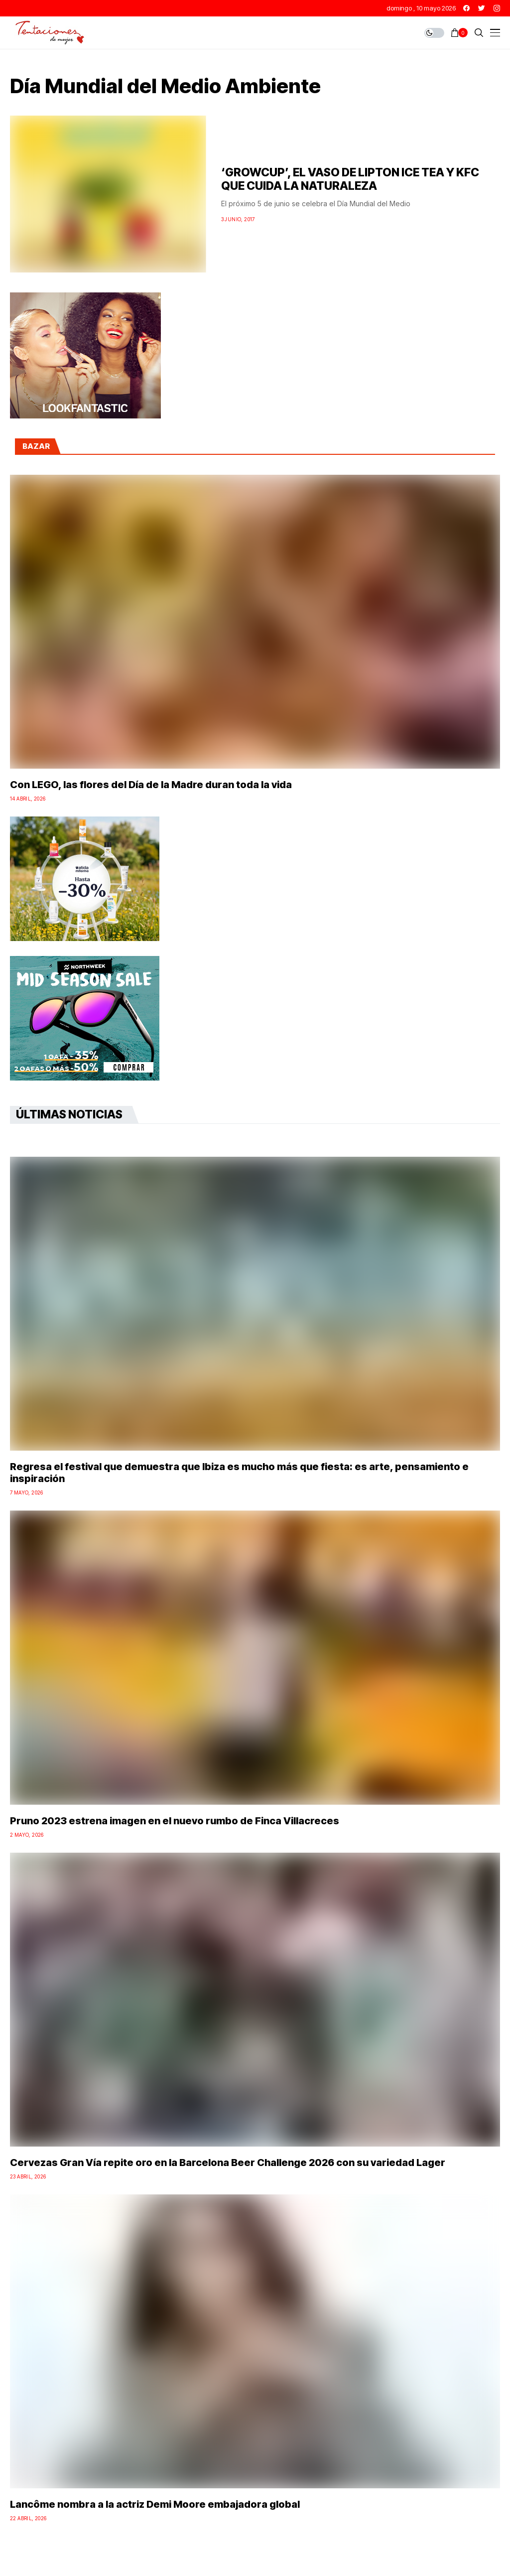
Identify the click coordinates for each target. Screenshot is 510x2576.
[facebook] (466, 8)
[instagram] (497, 8)
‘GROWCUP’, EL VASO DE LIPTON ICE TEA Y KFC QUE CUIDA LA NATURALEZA (350, 179)
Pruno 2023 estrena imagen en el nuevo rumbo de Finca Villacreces (174, 1821)
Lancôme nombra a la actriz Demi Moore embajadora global (155, 2504)
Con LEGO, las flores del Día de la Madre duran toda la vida (151, 785)
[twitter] (481, 8)
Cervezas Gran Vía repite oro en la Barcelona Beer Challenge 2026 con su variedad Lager (227, 2163)
